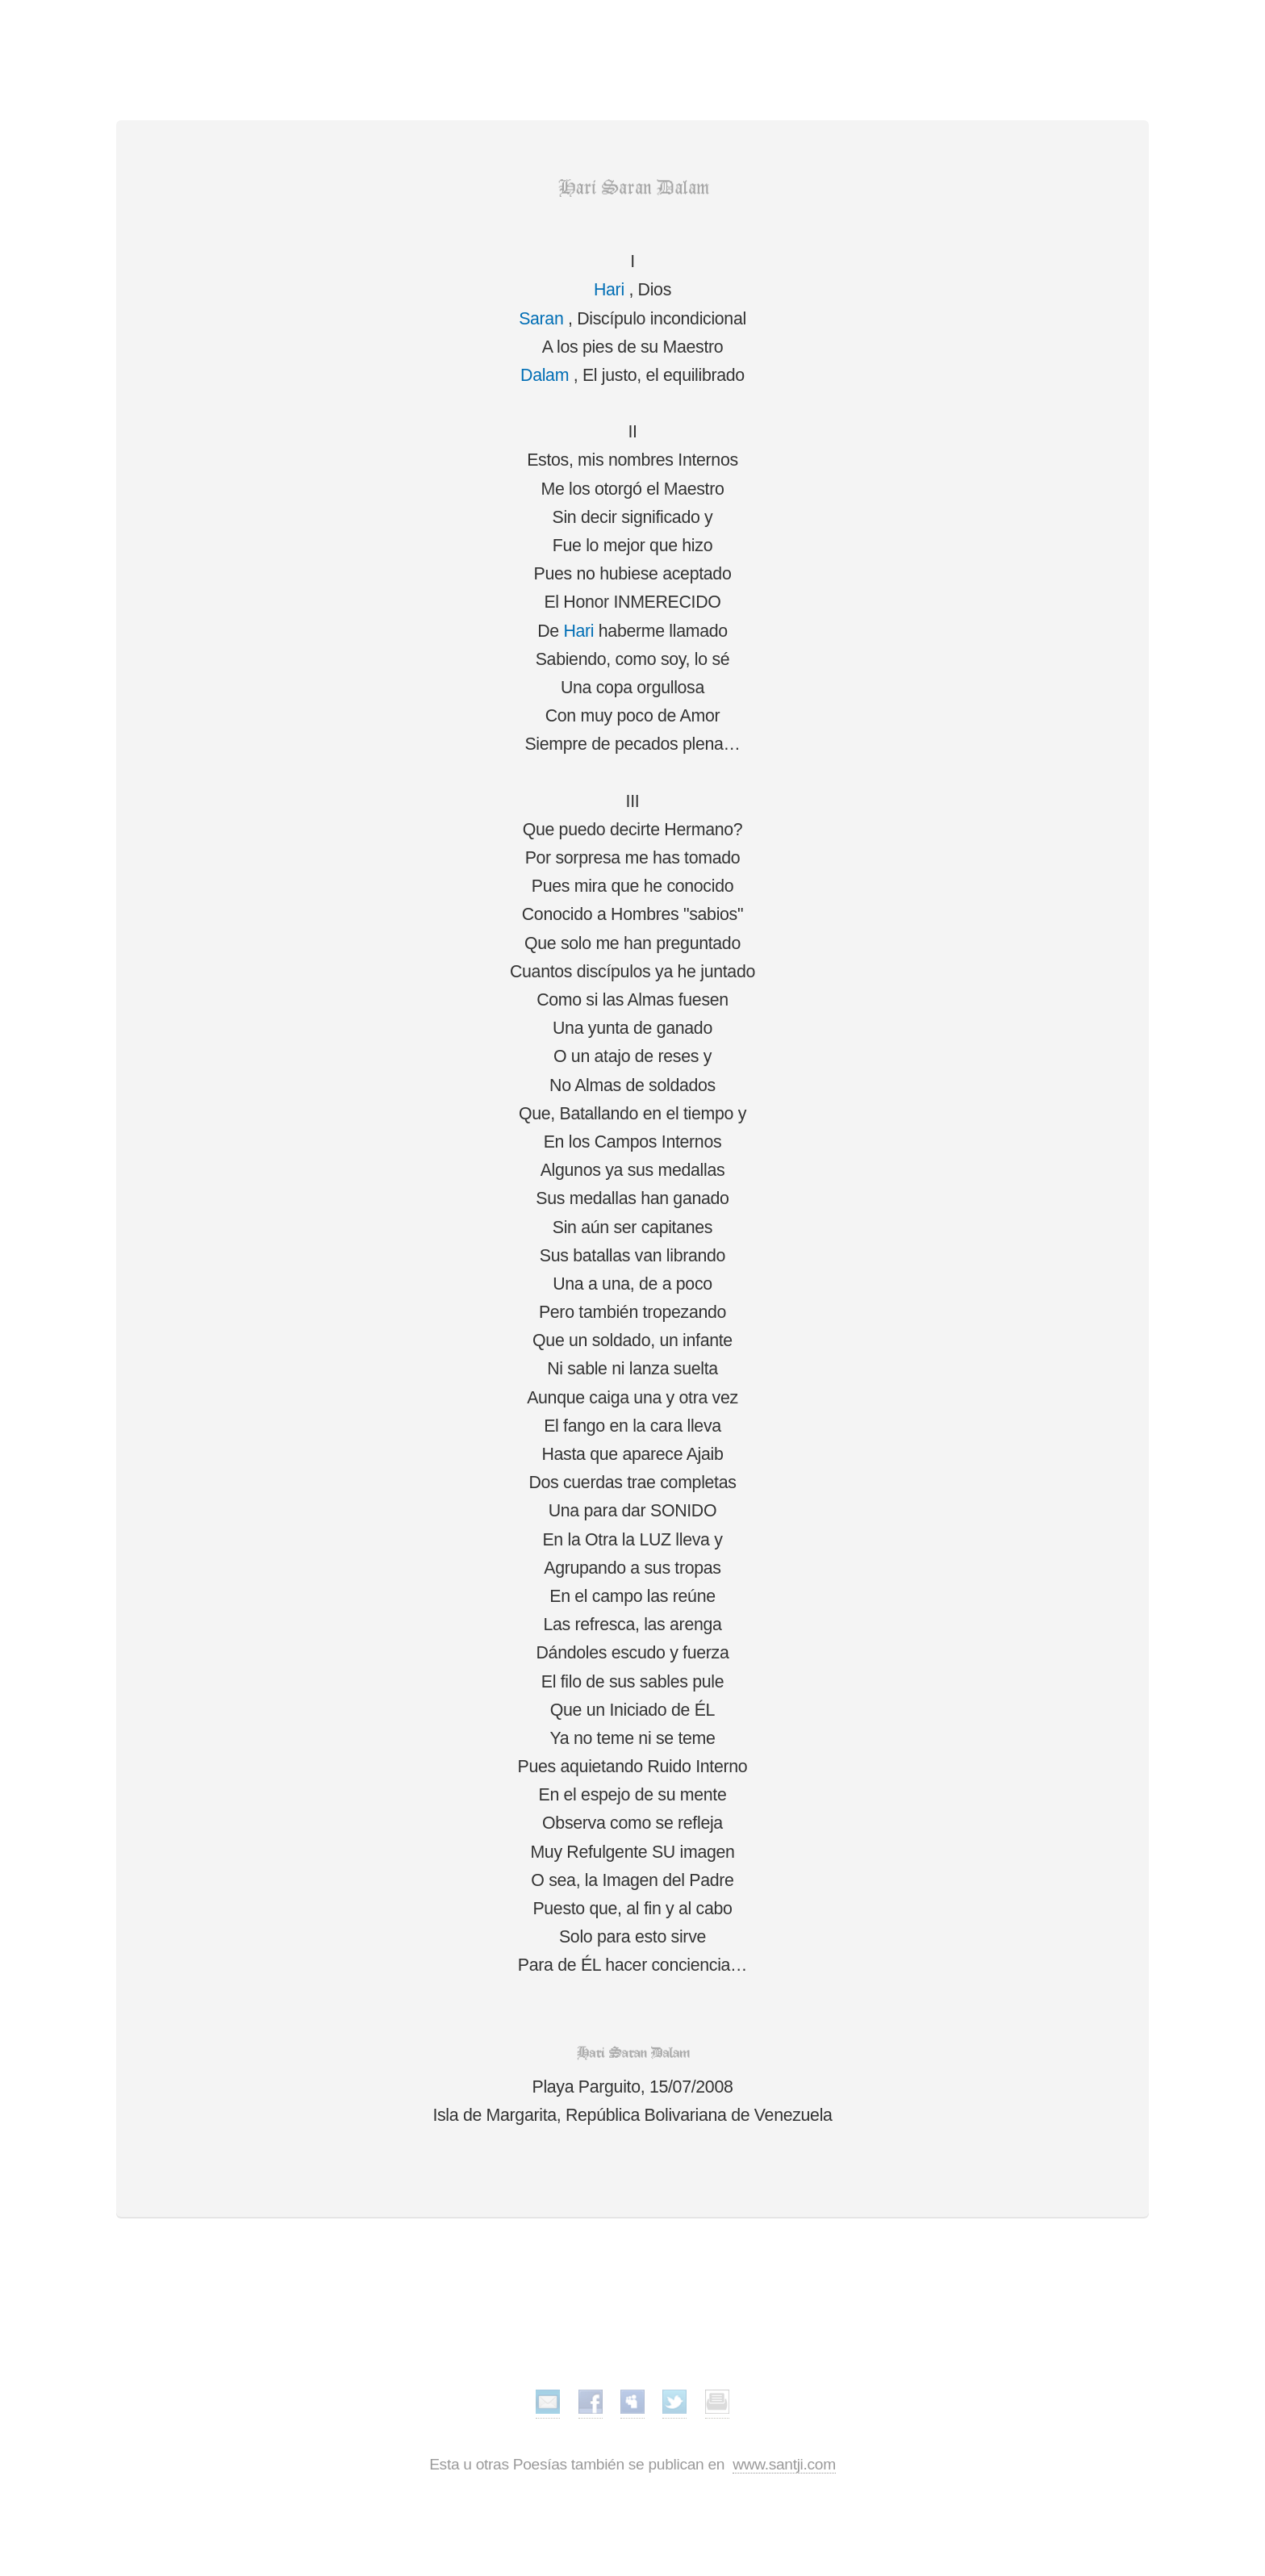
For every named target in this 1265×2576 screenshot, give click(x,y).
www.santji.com (784, 2464)
